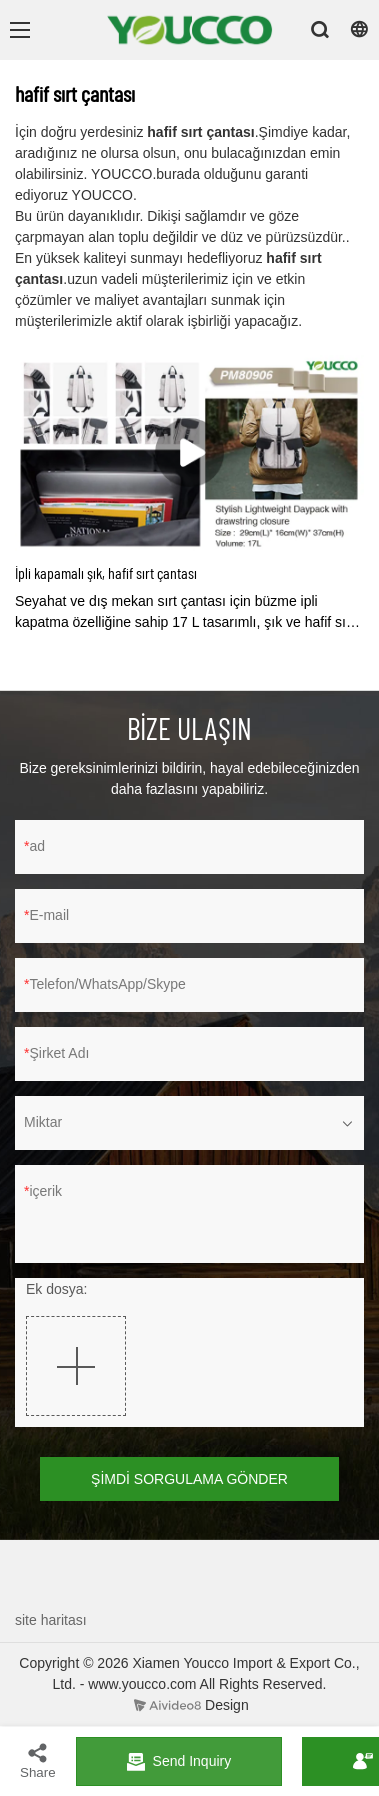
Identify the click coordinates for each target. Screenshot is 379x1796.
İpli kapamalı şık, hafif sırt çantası (106, 572)
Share (38, 1760)
